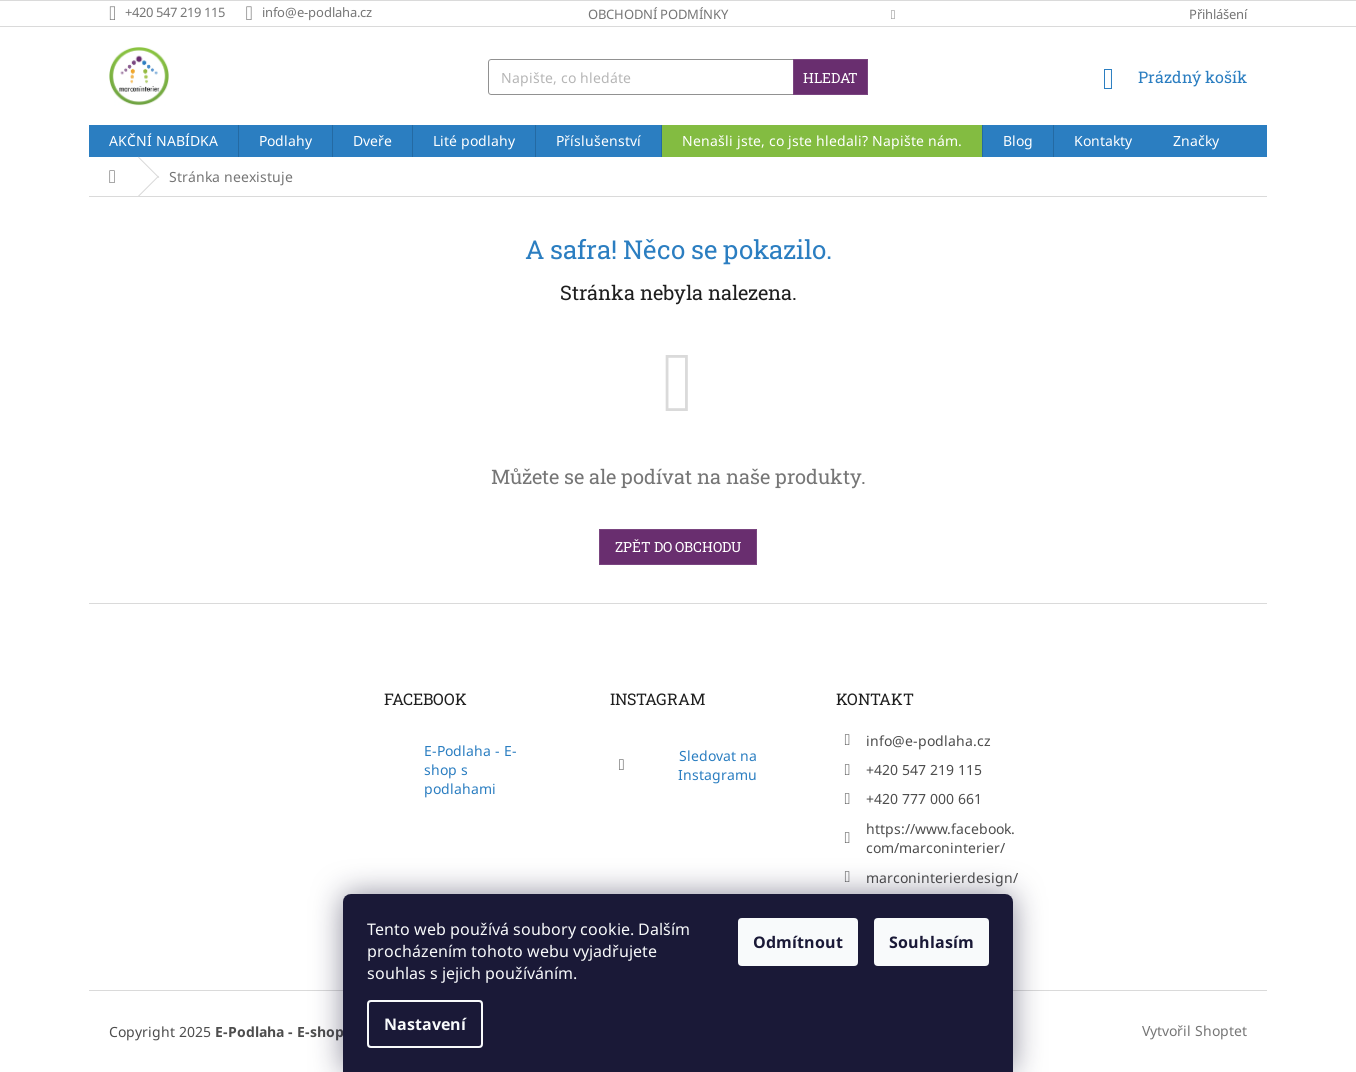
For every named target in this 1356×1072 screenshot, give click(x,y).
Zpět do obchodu (678, 546)
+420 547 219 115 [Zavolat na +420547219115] (924, 769)
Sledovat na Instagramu (717, 765)
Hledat (830, 77)
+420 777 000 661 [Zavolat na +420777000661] (924, 798)
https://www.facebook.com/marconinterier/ (940, 838)
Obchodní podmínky (658, 14)
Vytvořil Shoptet (1194, 1030)
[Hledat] (677, 77)
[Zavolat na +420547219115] (177, 12)
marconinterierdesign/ (942, 877)
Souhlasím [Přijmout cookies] (931, 942)
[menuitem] (163, 141)
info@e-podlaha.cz (928, 740)
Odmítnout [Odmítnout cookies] (798, 942)
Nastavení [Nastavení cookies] (425, 1024)
